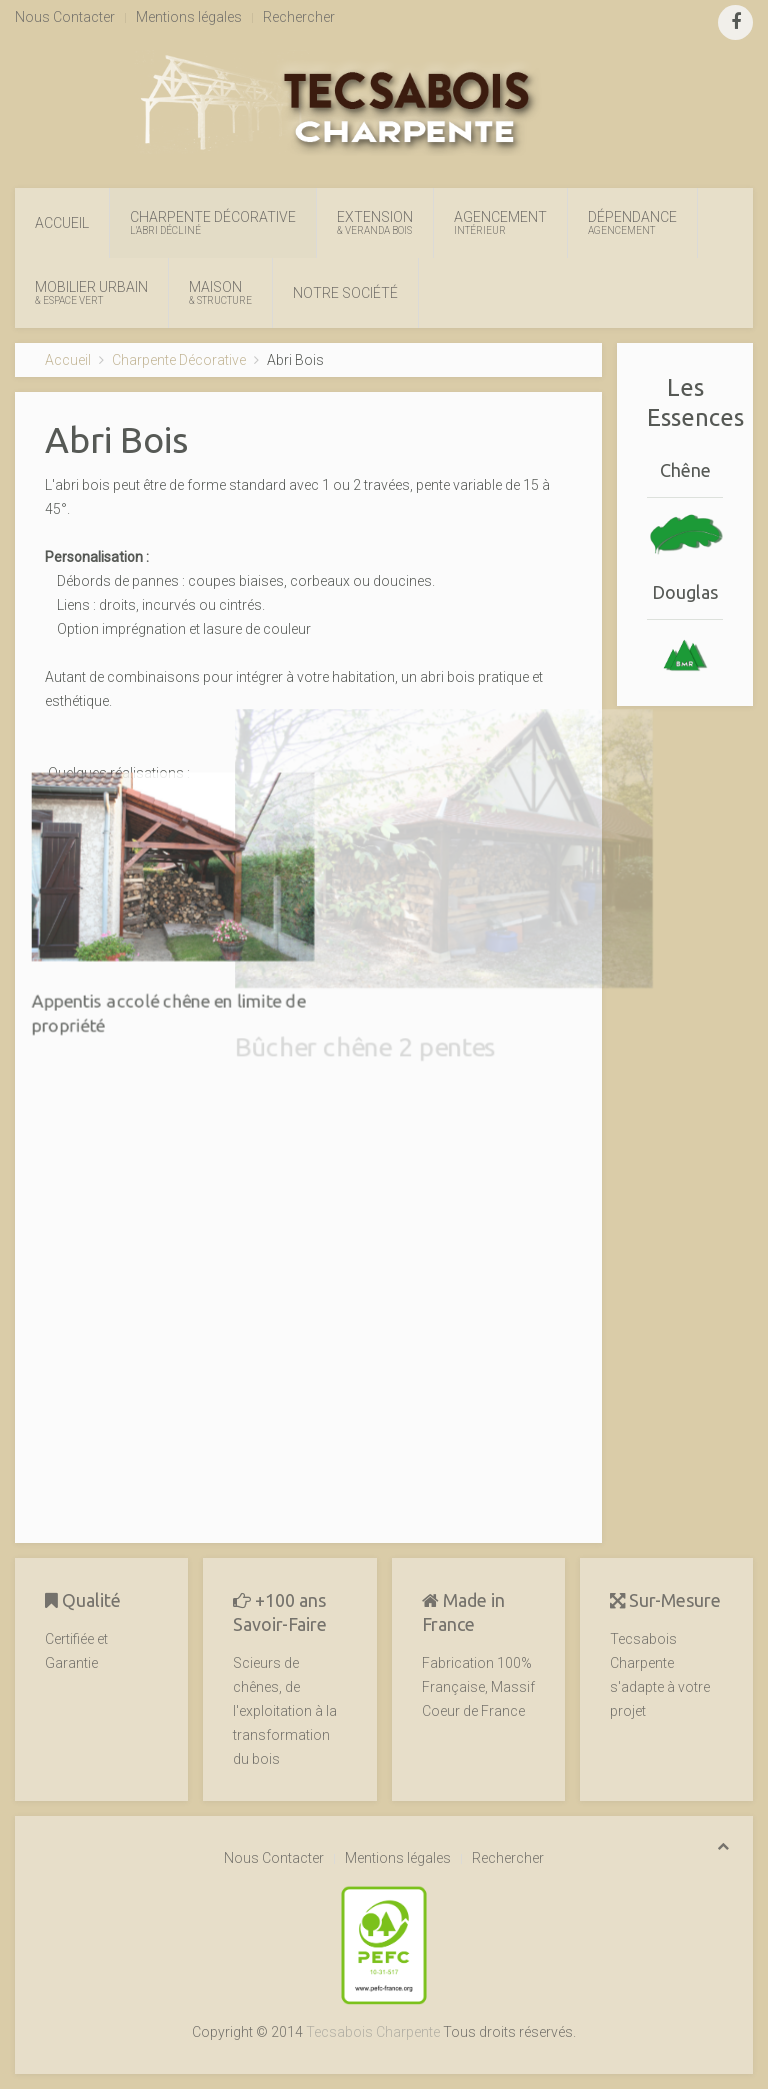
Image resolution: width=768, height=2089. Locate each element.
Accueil (62, 223)
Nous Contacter (65, 17)
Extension (375, 223)
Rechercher (299, 17)
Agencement (500, 223)
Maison (220, 293)
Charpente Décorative (213, 223)
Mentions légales (189, 17)
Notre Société (345, 293)
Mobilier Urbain (91, 293)
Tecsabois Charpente (373, 2032)
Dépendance (632, 223)
